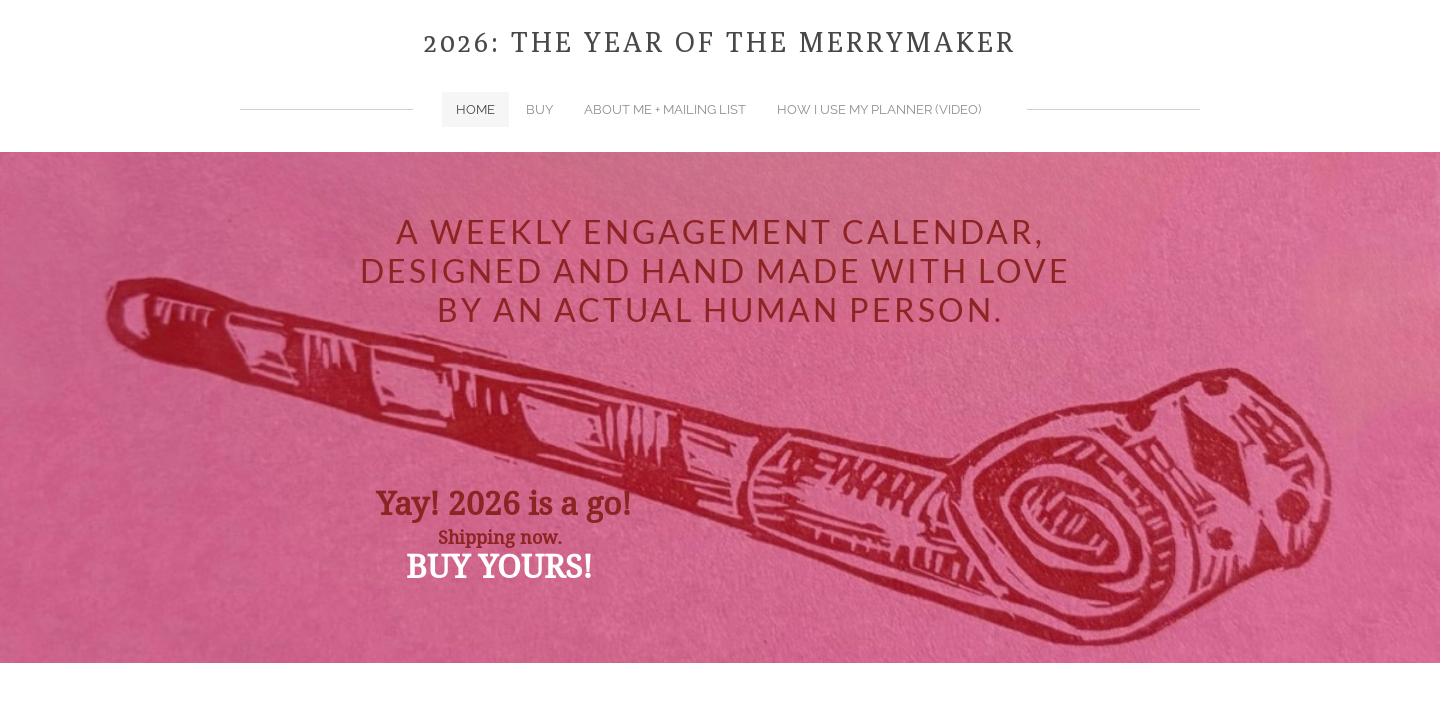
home (475, 109)
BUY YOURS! (499, 568)
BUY (539, 109)
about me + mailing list (665, 109)
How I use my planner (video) (879, 109)
